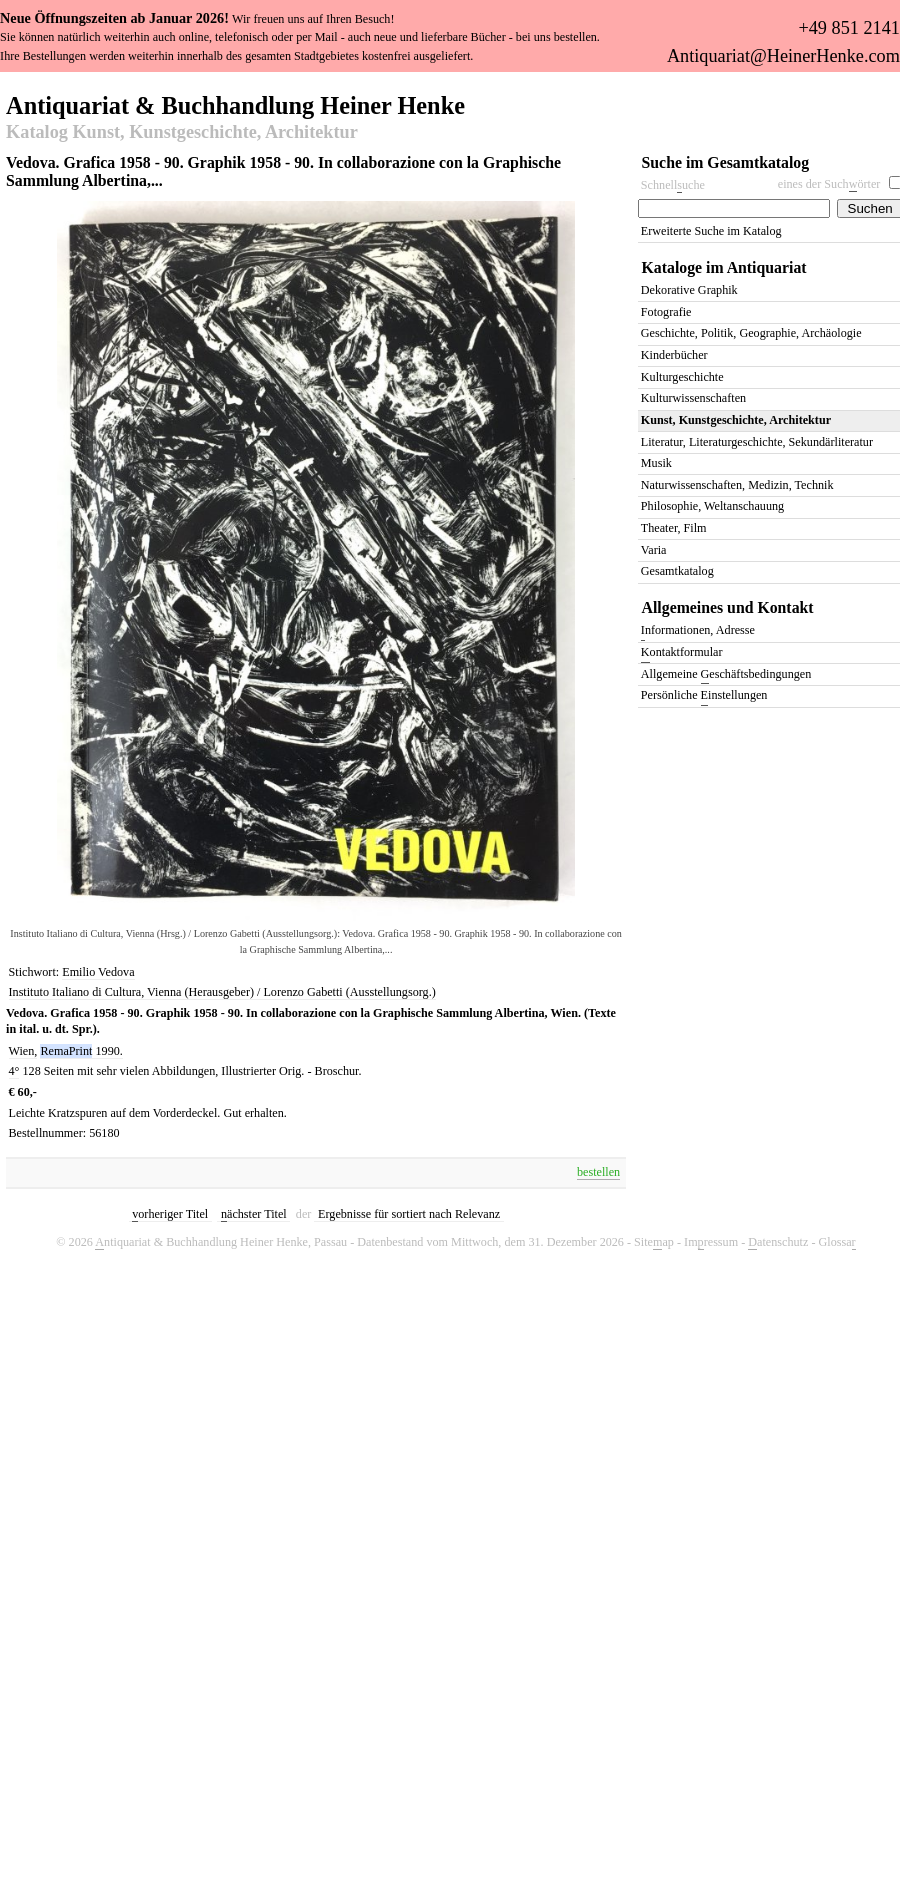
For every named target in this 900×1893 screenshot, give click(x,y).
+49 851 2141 (848, 28)
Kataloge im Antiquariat (724, 267)
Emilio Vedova (98, 972)
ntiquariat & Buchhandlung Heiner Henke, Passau (221, 1242)
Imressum (711, 1242)
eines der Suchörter (829, 184)
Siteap (654, 1242)
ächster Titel (254, 1214)
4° (14, 1071)
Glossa (837, 1242)
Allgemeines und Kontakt (728, 607)
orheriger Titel (170, 1214)
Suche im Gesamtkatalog (726, 162)
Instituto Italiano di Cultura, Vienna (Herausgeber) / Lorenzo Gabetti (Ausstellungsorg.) (222, 992)
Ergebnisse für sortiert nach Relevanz (409, 1214)
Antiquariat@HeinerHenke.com (783, 56)
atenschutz (778, 1242)
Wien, (23, 1051)
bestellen (598, 1172)
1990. (108, 1051)
